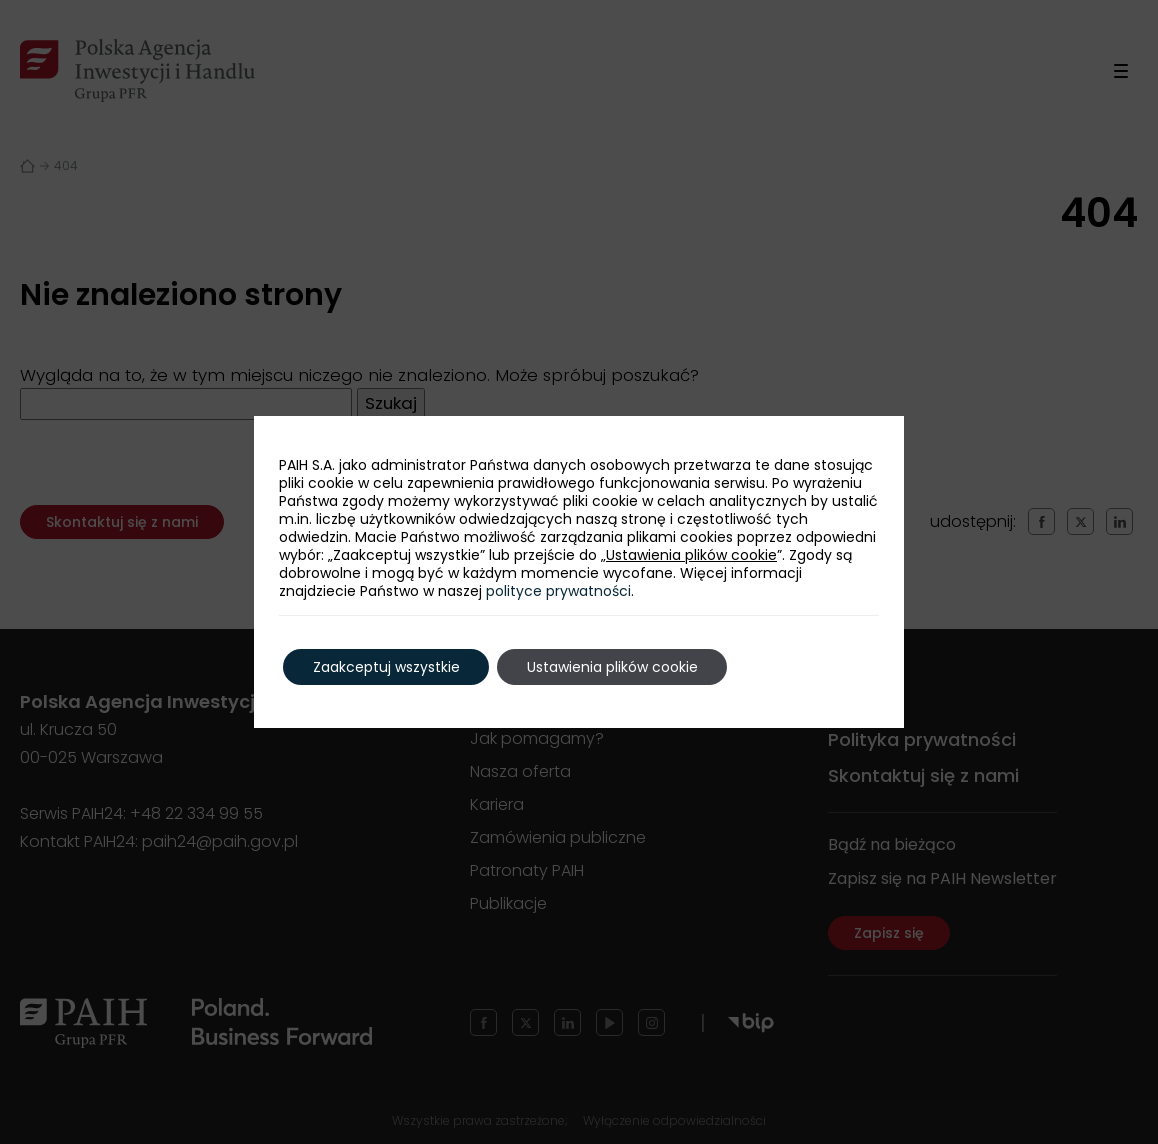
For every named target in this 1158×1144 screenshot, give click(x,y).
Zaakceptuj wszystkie (386, 667)
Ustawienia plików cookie (691, 555)
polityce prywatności (558, 591)
